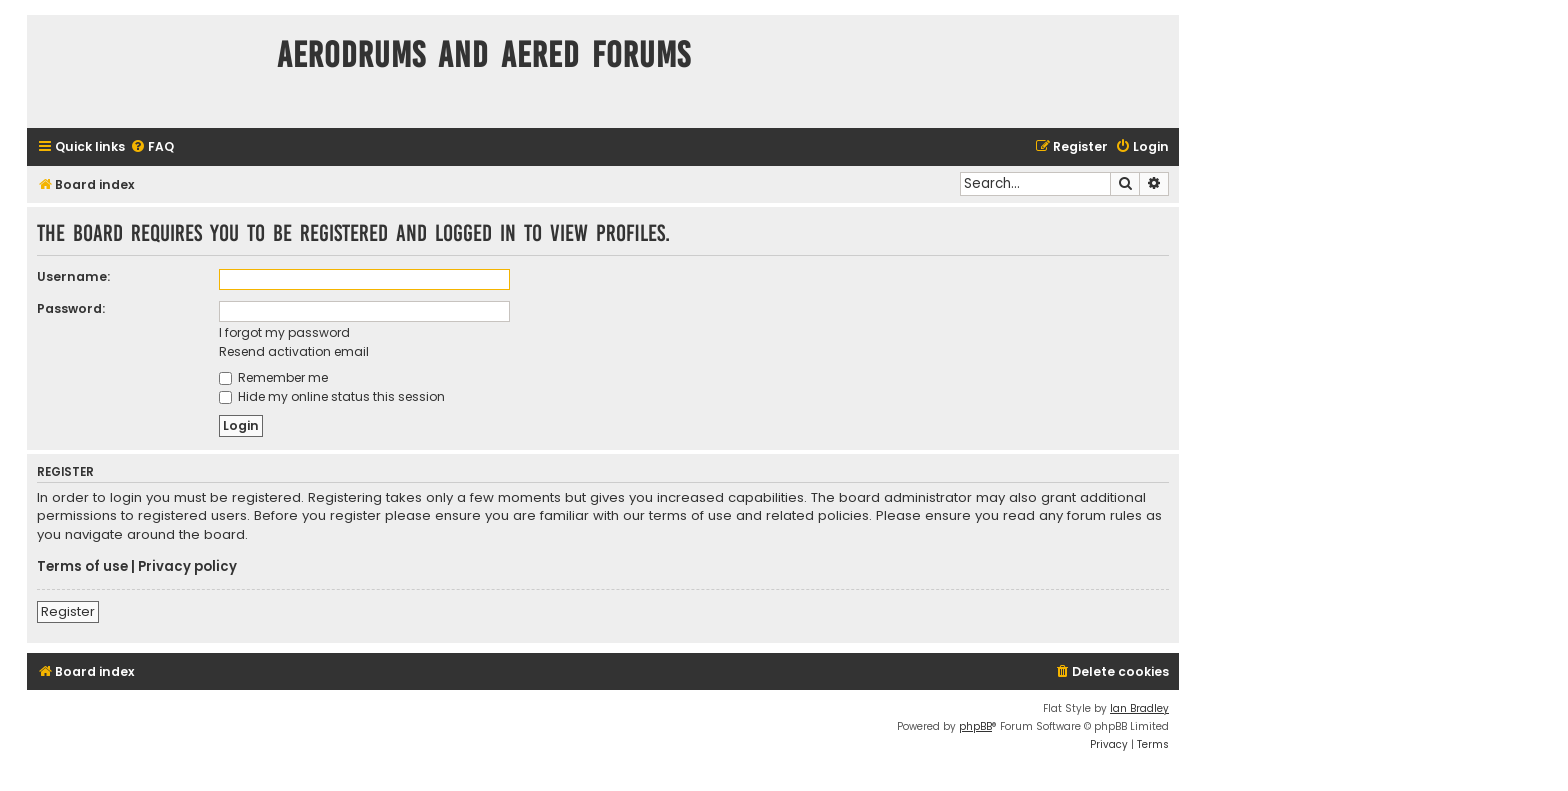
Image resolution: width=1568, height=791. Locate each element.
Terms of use (82, 567)
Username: (73, 276)
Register (68, 611)
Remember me (273, 377)
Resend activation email (294, 351)
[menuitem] (152, 147)
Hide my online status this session (332, 396)
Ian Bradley (1139, 708)
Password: (71, 308)
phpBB (975, 726)
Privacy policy (187, 567)
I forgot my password (284, 332)
